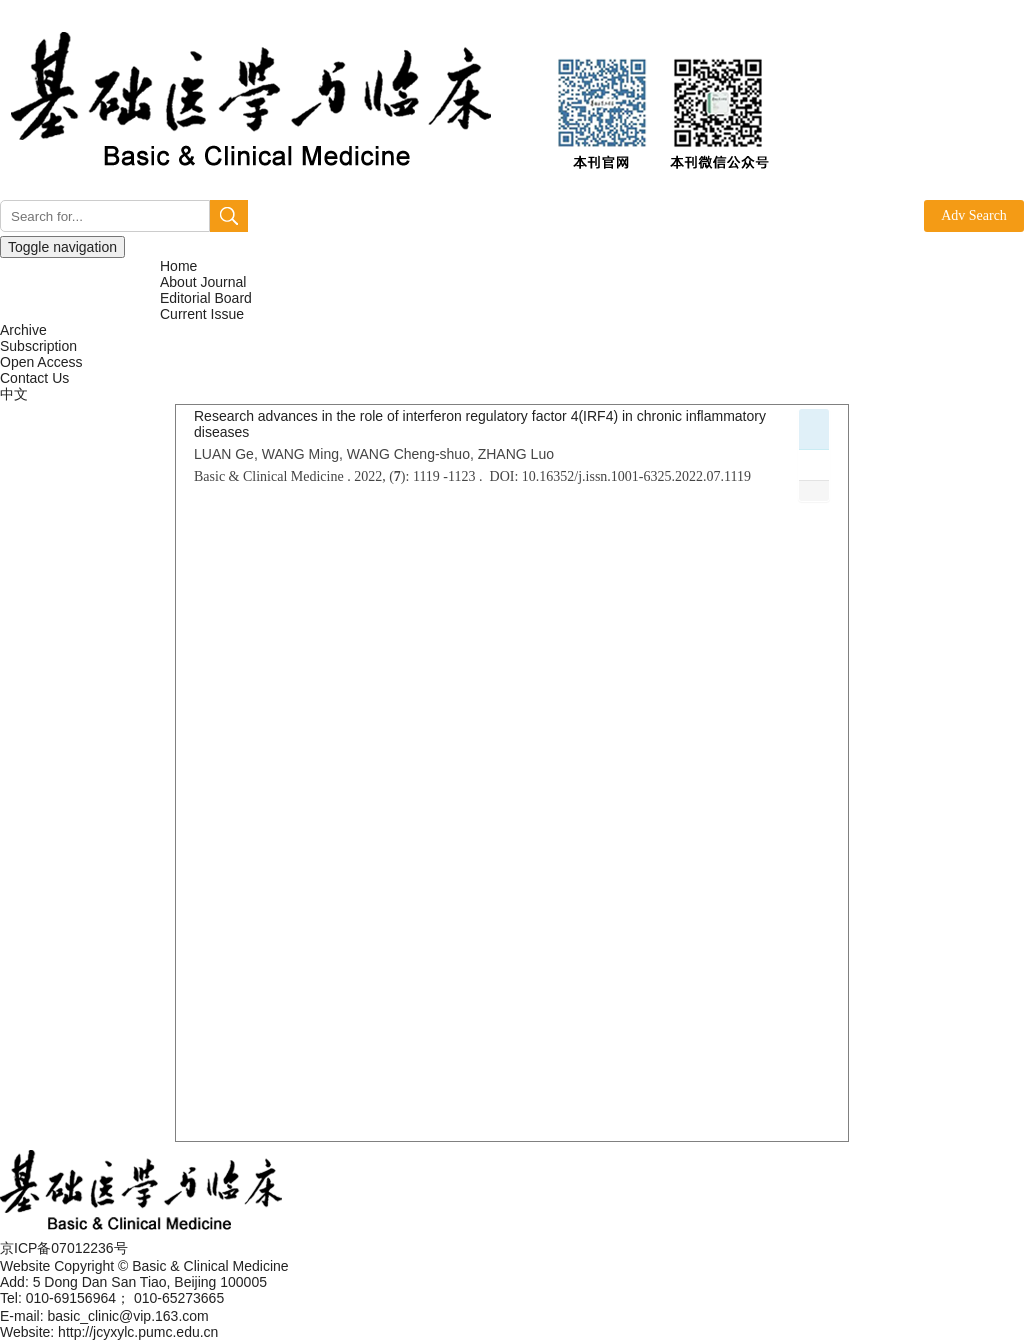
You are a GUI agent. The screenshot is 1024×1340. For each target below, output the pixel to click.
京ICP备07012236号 (64, 1248)
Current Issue (202, 314)
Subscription (38, 346)
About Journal (203, 282)
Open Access (41, 362)
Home (178, 266)
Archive (23, 330)
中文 (14, 394)
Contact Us (34, 378)
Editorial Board (206, 298)
